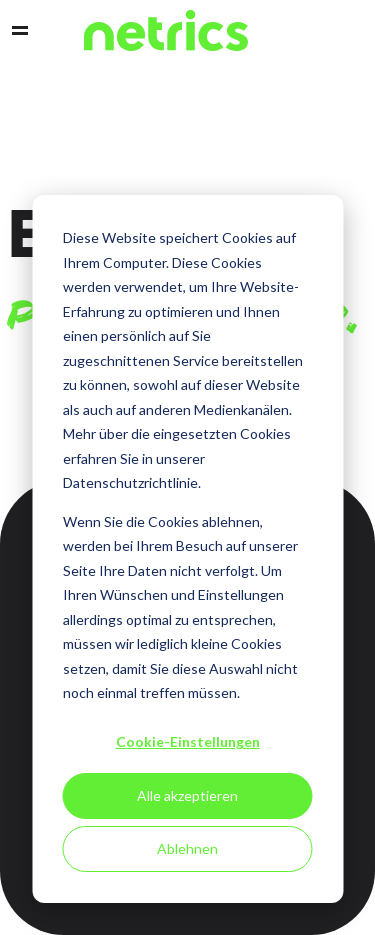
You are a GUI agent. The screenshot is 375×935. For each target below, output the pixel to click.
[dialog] (187, 549)
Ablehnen (187, 848)
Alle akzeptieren (187, 795)
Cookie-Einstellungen (188, 741)
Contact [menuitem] (317, 31)
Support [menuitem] (351, 31)
